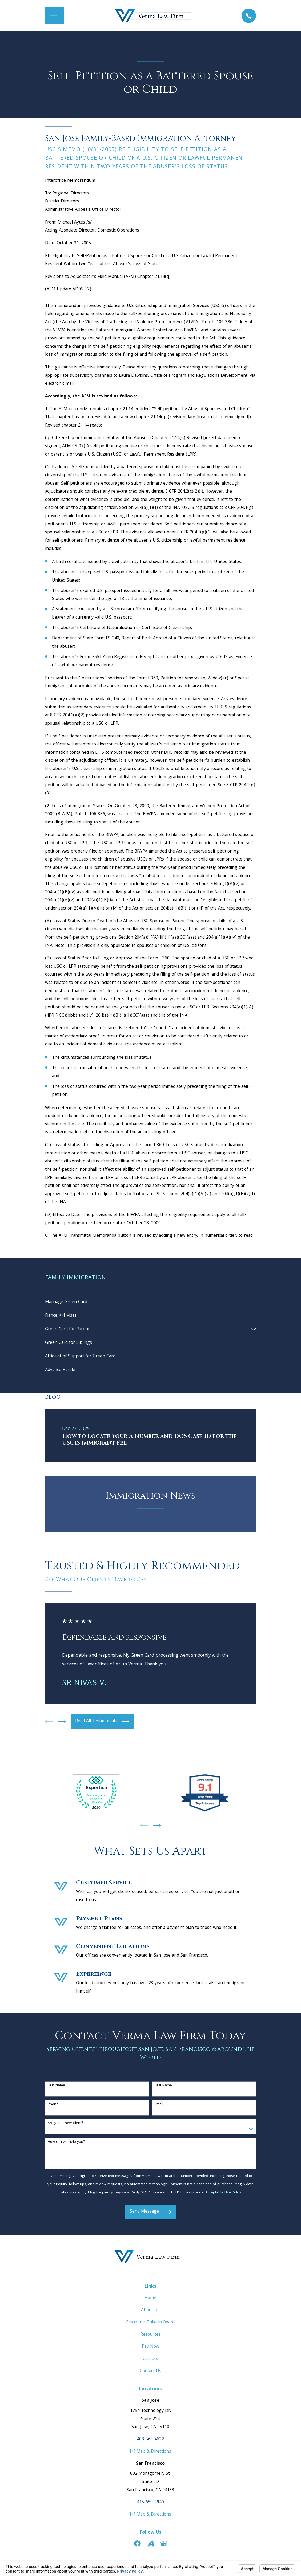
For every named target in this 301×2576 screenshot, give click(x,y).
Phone (53, 2105)
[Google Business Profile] (163, 2545)
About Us (150, 2311)
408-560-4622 (150, 2440)
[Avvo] (150, 2545)
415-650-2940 (150, 2503)
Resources (150, 2336)
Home (150, 2299)
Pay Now (150, 2348)
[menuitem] (150, 1302)
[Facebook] (137, 2545)
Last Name (163, 2087)
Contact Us (150, 2372)
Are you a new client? (65, 2124)
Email (159, 2105)
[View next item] (62, 1723)
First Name (56, 2087)
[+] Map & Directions (150, 2452)
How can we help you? (66, 2143)
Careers (150, 2360)
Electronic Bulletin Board (150, 2323)
